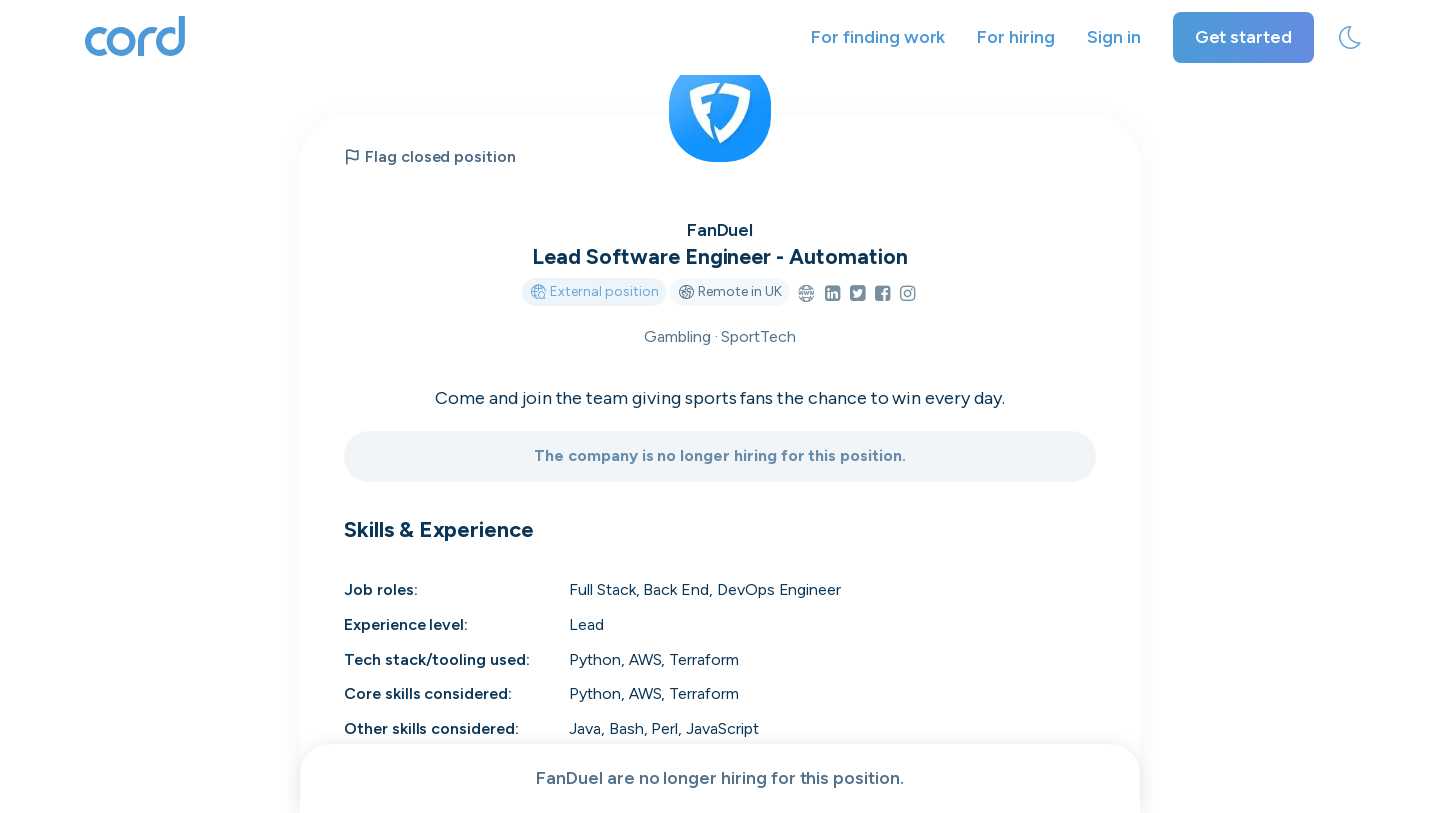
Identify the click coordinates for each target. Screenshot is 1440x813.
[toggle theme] (1350, 38)
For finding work (878, 37)
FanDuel (720, 229)
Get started (1243, 37)
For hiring (1016, 37)
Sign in (1114, 37)
